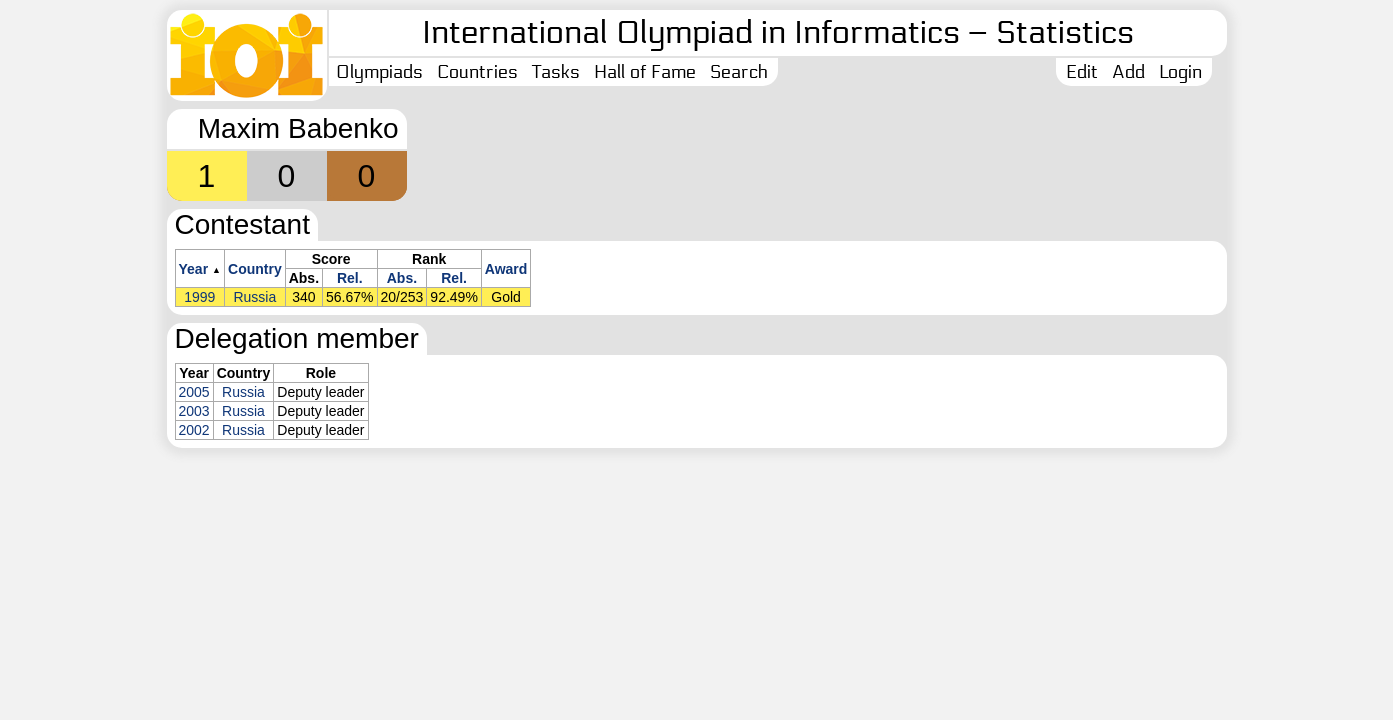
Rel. (350, 278)
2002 (194, 430)
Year (194, 269)
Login (1180, 72)
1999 (199, 297)
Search (739, 72)
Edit (1082, 72)
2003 (194, 411)
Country (255, 269)
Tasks (556, 72)
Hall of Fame (645, 72)
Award (506, 269)
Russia (254, 297)
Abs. (402, 278)
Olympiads (379, 72)
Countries (477, 72)
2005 (194, 392)
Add (1128, 72)
